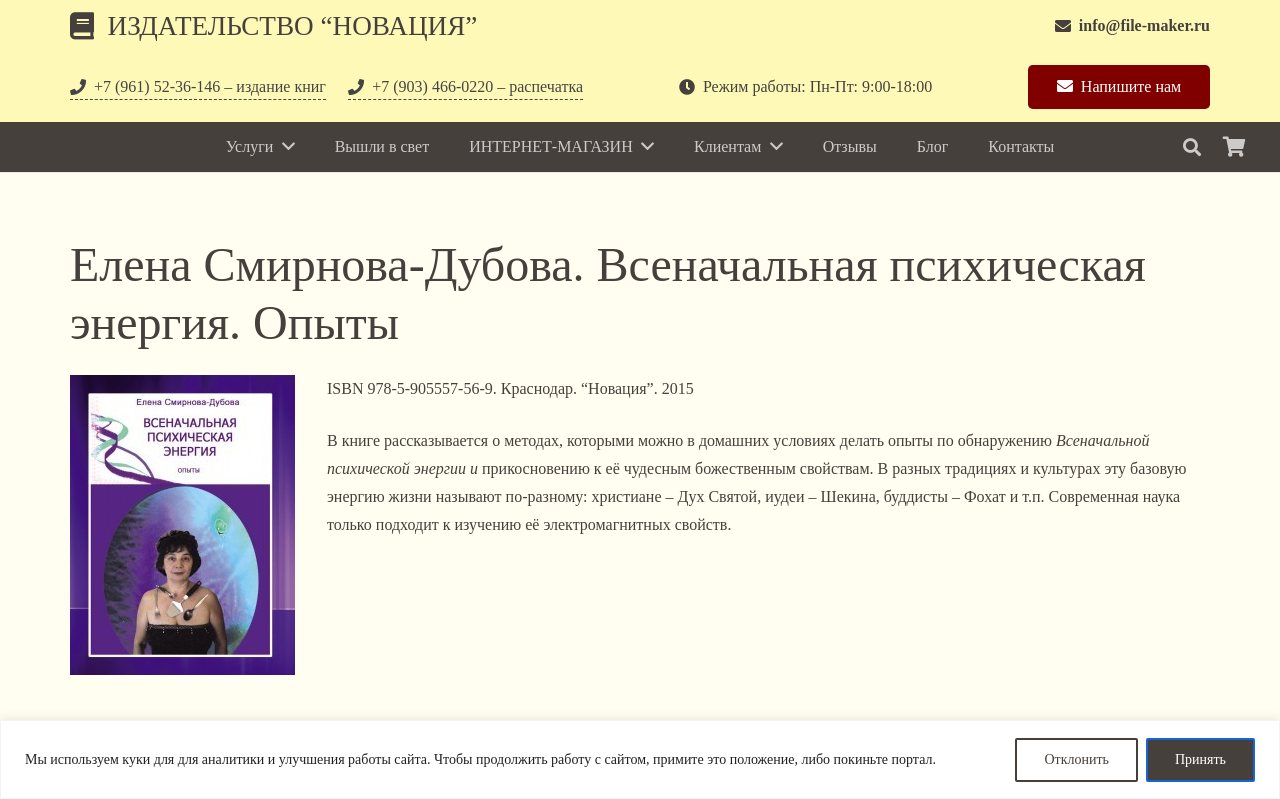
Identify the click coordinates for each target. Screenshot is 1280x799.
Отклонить (1076, 759)
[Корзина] (1234, 147)
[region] (640, 759)
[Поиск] (1192, 147)
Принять (1200, 759)
